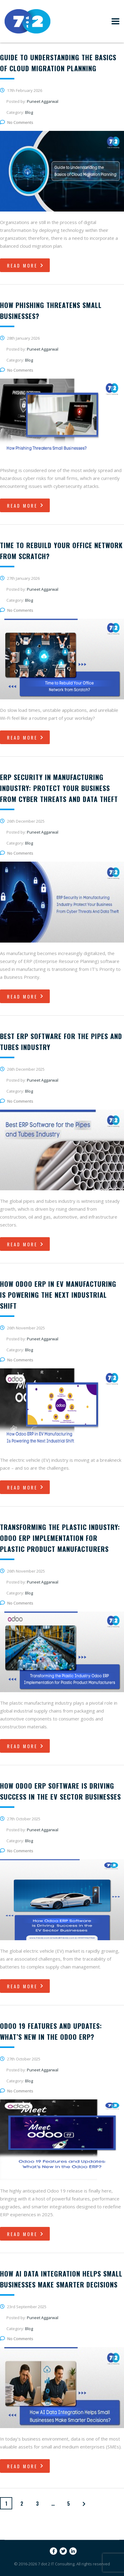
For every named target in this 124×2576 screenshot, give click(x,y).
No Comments (16, 122)
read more (25, 265)
